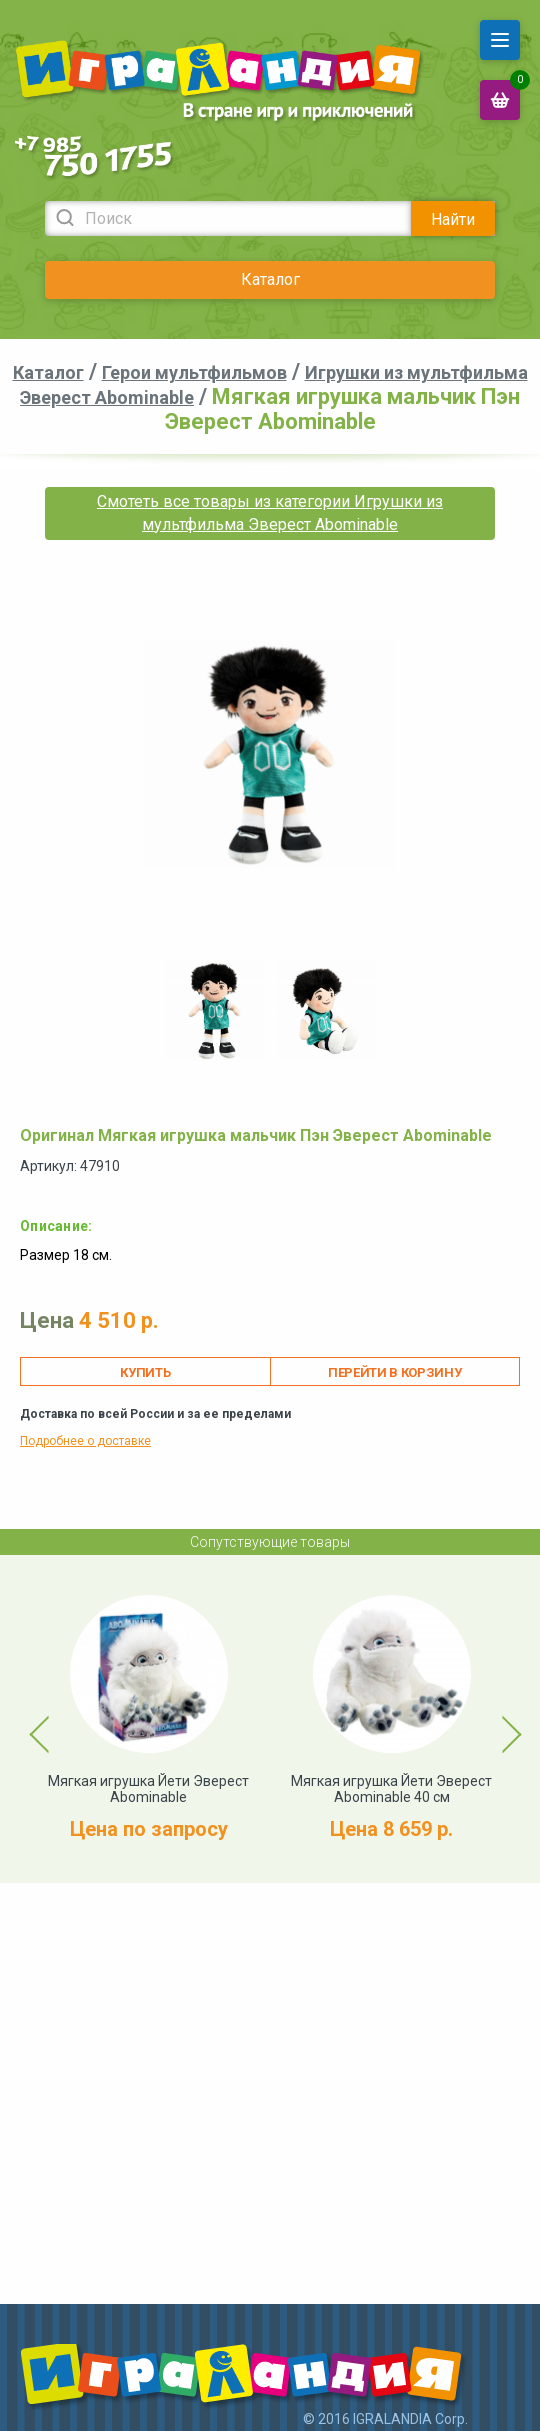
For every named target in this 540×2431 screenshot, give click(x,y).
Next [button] (494, 1719)
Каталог (270, 279)
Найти (453, 219)
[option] (215, 1011)
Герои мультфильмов (194, 372)
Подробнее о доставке (85, 1441)
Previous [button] (28, 1719)
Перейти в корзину (394, 1372)
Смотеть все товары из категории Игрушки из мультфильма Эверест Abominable (270, 512)
